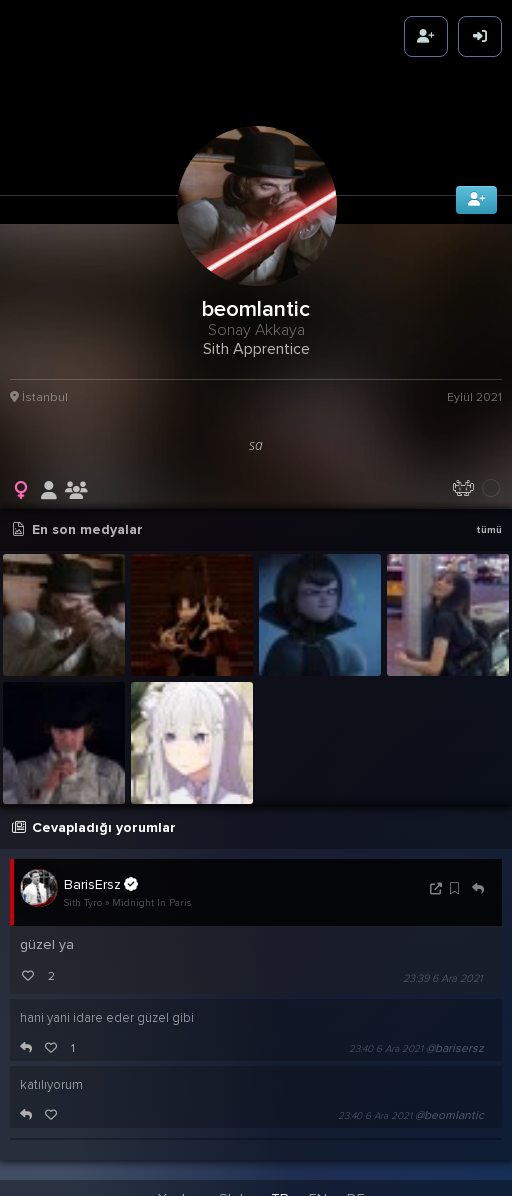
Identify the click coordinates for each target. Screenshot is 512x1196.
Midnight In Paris (151, 896)
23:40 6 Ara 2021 (386, 1041)
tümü (489, 522)
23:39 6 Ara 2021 (442, 970)
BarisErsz (101, 876)
